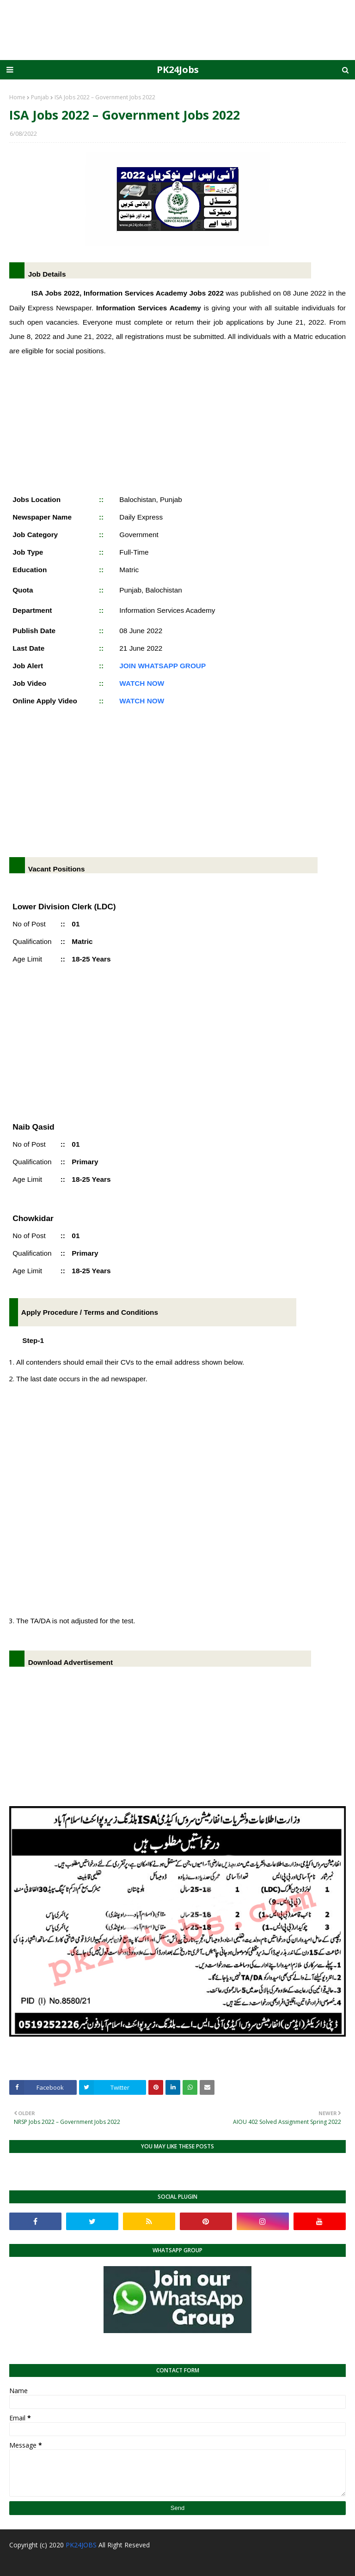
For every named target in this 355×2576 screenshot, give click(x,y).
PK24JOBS (81, 2544)
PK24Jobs (178, 69)
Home (17, 97)
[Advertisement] (177, 422)
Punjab (40, 97)
